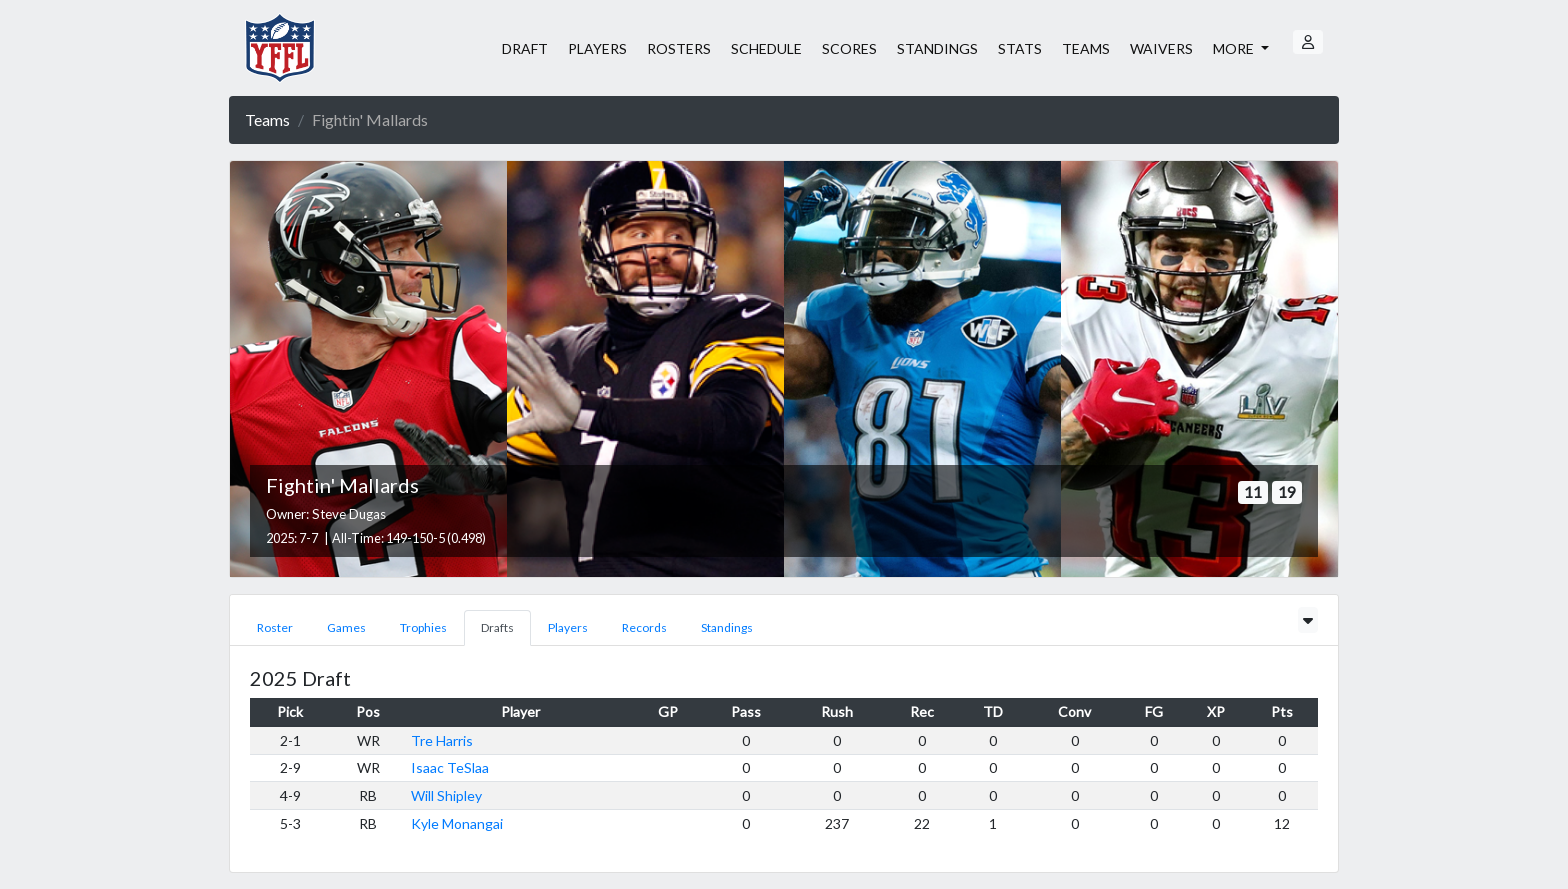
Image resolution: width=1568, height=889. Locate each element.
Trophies (423, 627)
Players (568, 627)
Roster (275, 627)
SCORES (849, 48)
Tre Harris (442, 740)
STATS (1020, 48)
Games (346, 627)
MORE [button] (1235, 48)
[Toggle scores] (1308, 620)
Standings (727, 627)
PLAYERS (597, 48)
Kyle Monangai (457, 823)
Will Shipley (446, 795)
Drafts (497, 627)
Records (644, 627)
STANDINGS (937, 48)
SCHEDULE (766, 48)
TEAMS (1086, 48)
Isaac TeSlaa (450, 767)
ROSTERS (679, 48)
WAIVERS (1161, 48)
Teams (267, 119)
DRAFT (525, 48)
